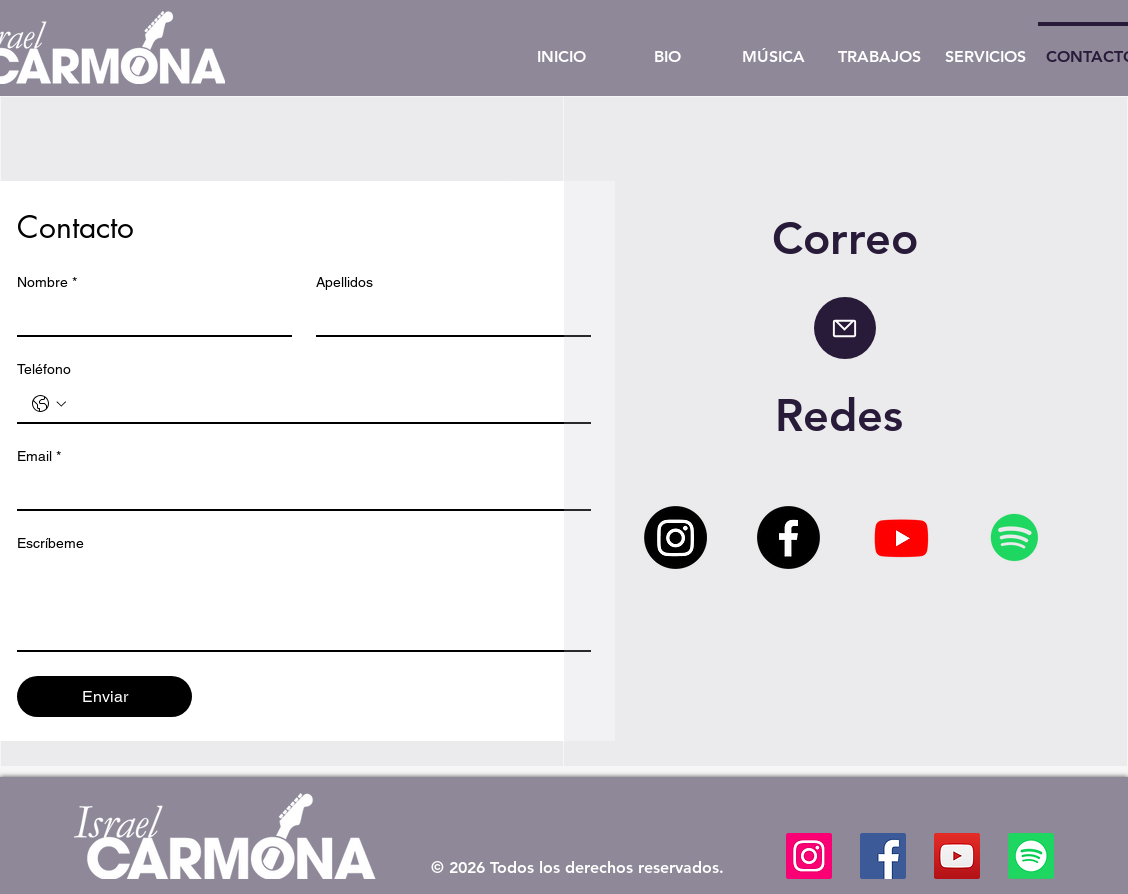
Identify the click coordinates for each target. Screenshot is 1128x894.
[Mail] (845, 328)
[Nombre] (148, 317)
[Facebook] (788, 537)
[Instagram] (675, 537)
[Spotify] (1014, 537)
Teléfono (44, 369)
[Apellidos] (447, 317)
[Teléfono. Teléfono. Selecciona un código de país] (49, 404)
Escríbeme (50, 543)
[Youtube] (901, 537)
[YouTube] (957, 856)
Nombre (47, 282)
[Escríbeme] (304, 605)
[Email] (298, 491)
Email (39, 456)
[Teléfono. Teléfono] (324, 404)
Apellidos (344, 282)
